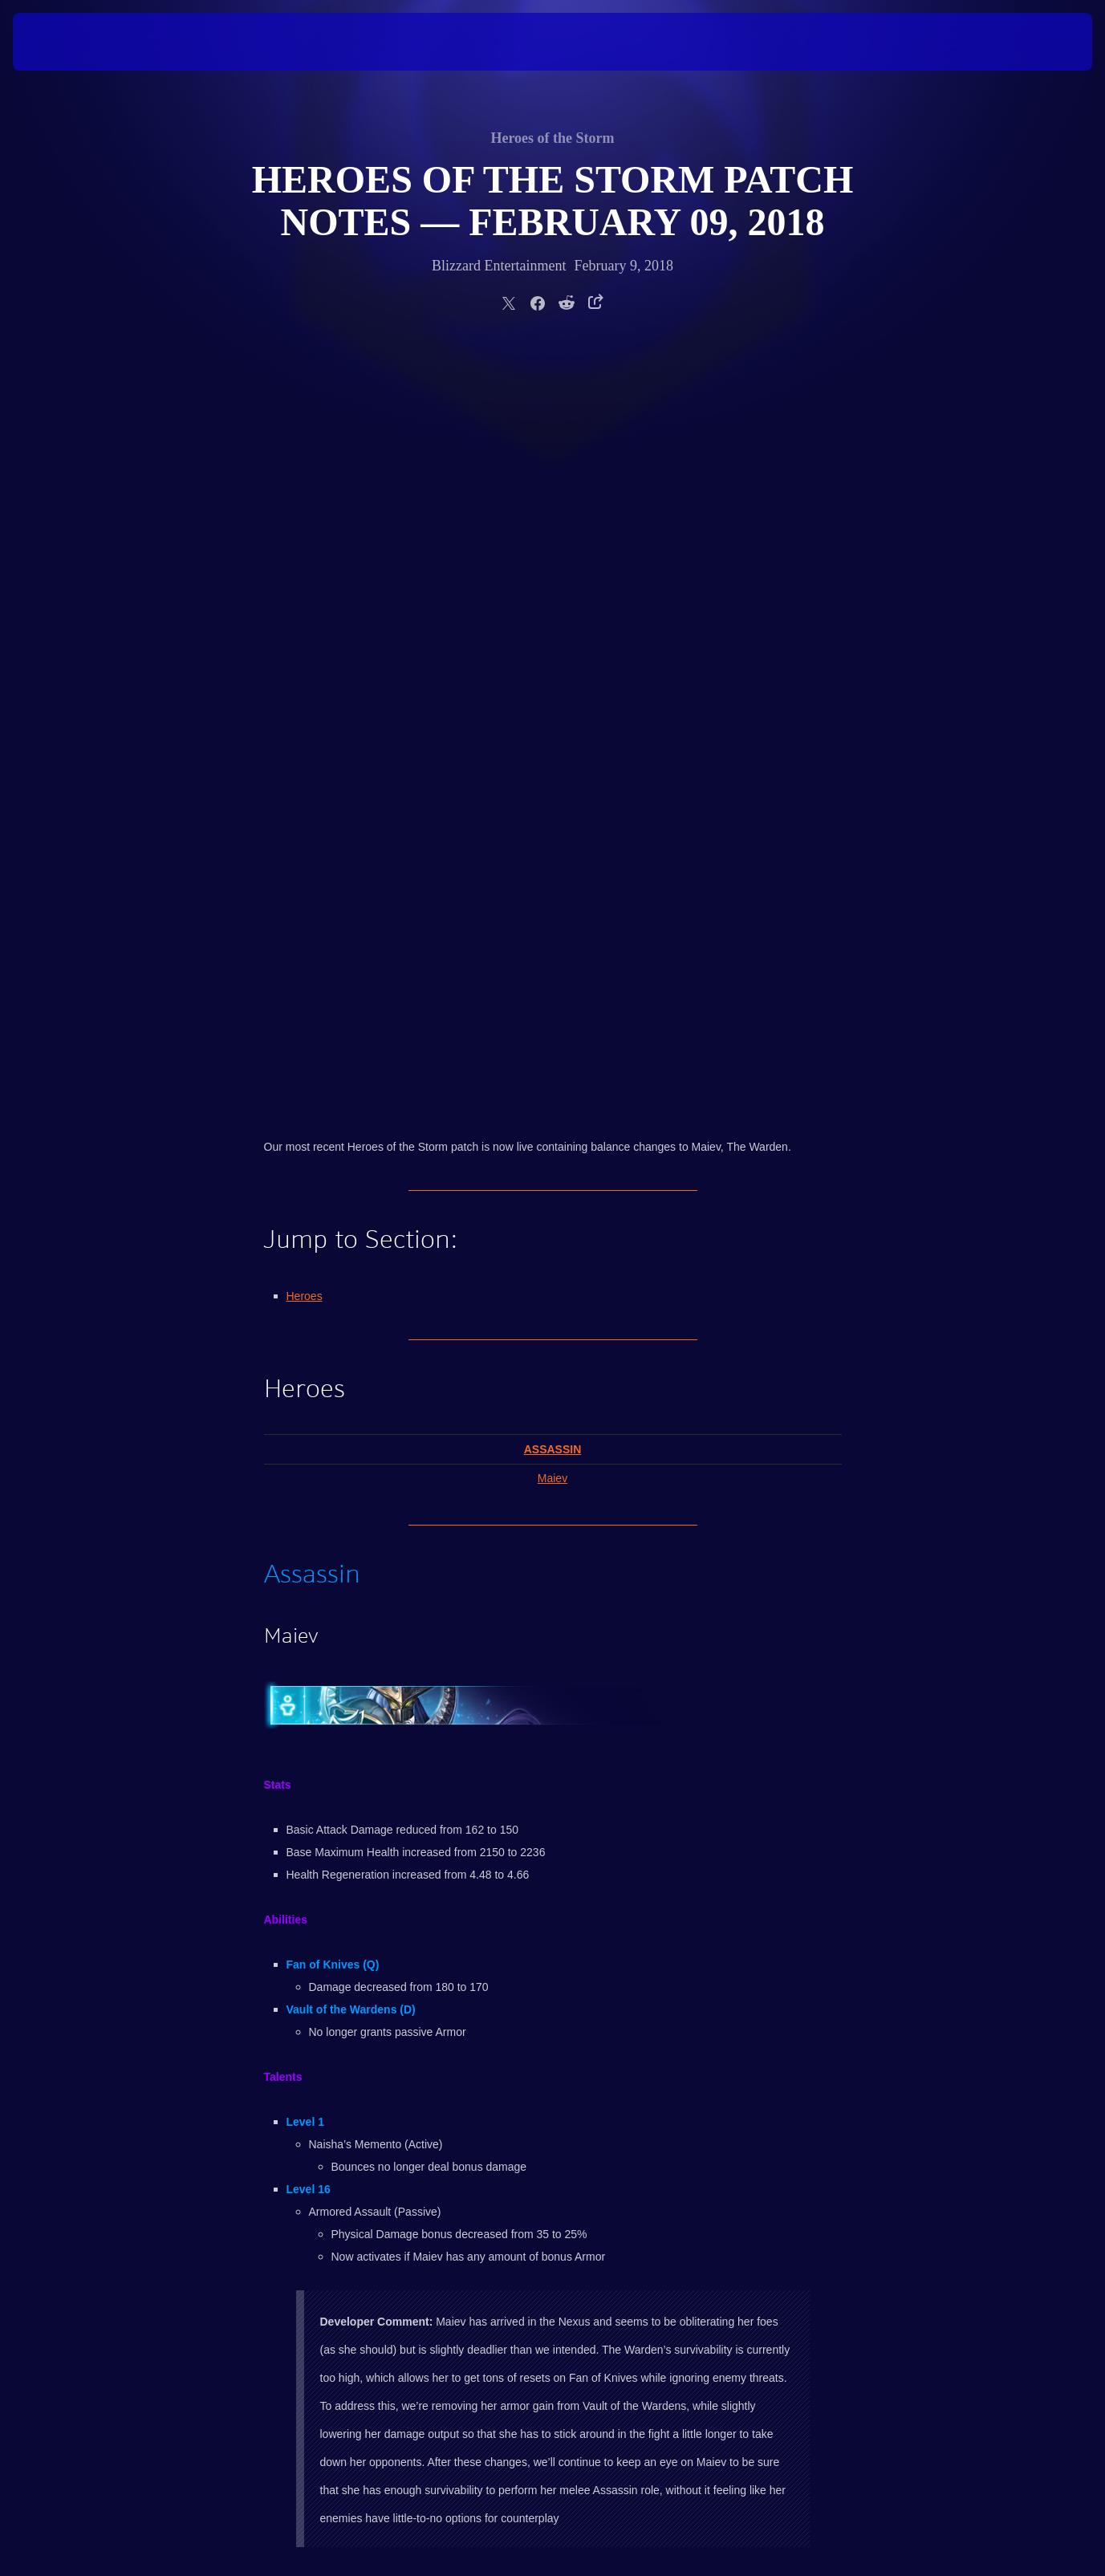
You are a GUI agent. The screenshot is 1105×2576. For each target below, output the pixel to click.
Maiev (552, 722)
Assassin (553, 693)
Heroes (304, 540)
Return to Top (293, 1825)
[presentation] (62, 42)
